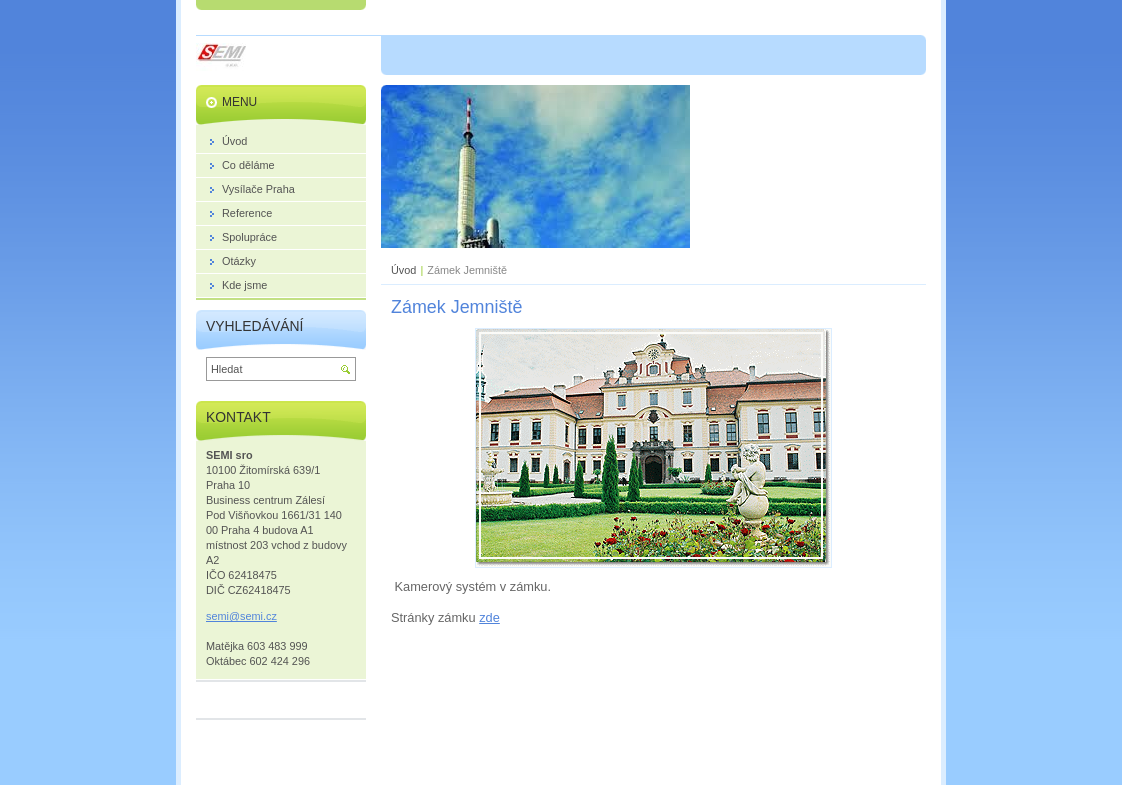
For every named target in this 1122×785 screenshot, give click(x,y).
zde (489, 617)
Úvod (403, 270)
